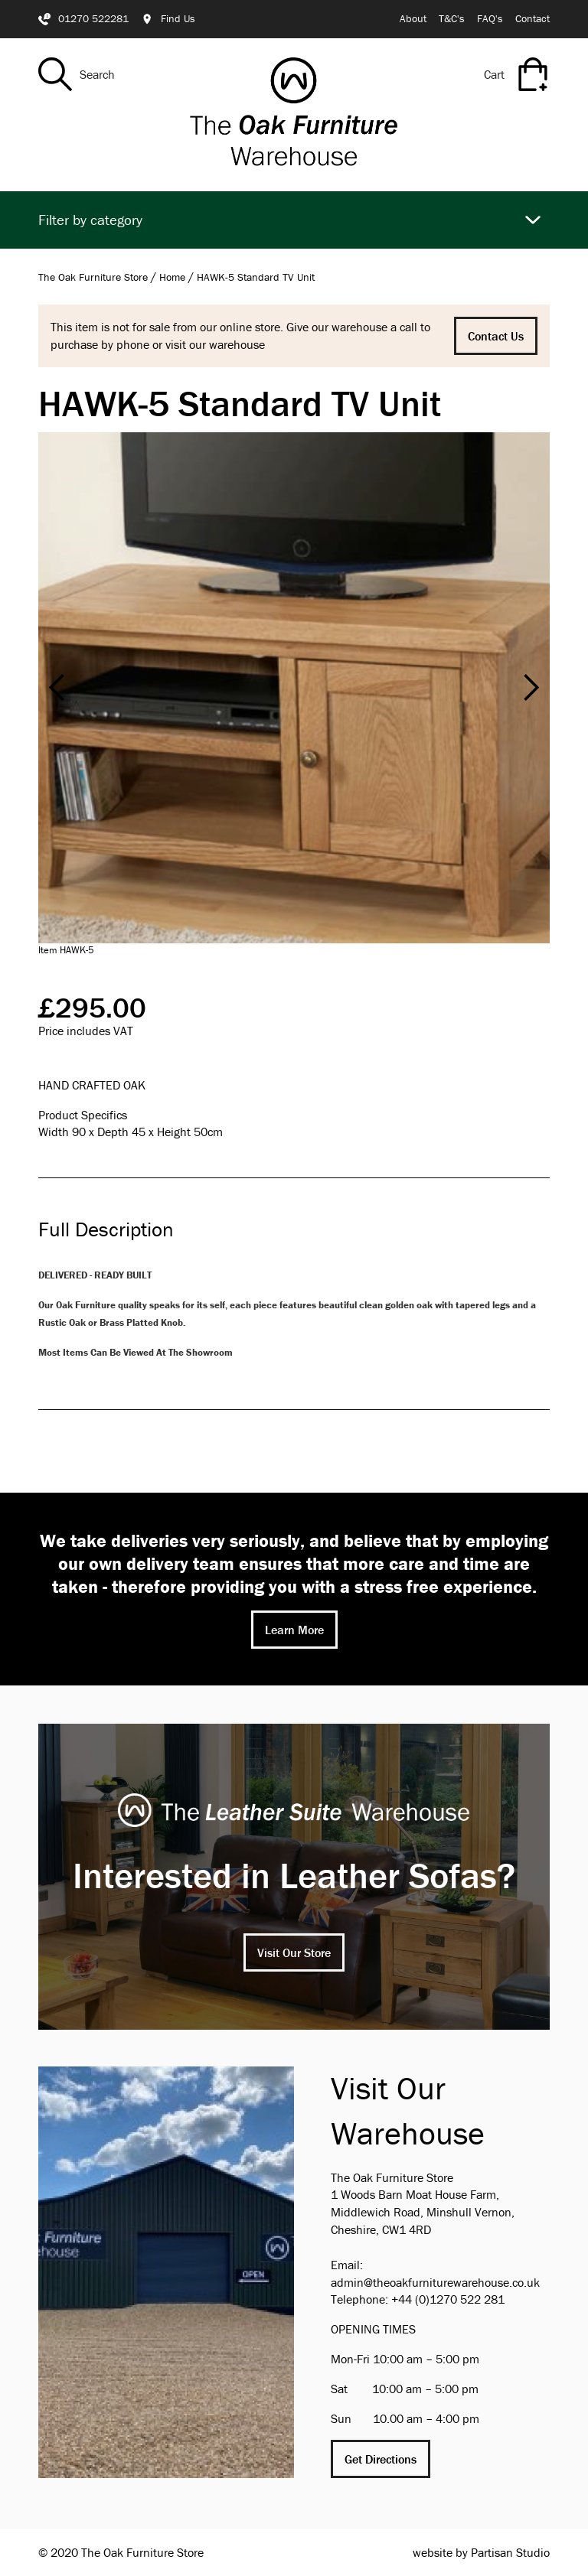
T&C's (452, 18)
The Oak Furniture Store (93, 277)
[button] (57, 687)
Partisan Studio (510, 2552)
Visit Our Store (294, 1952)
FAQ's (490, 18)
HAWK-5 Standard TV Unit (256, 277)
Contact (532, 18)
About (413, 18)
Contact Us (496, 336)
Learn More (294, 1629)
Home (172, 277)
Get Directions (380, 2459)
